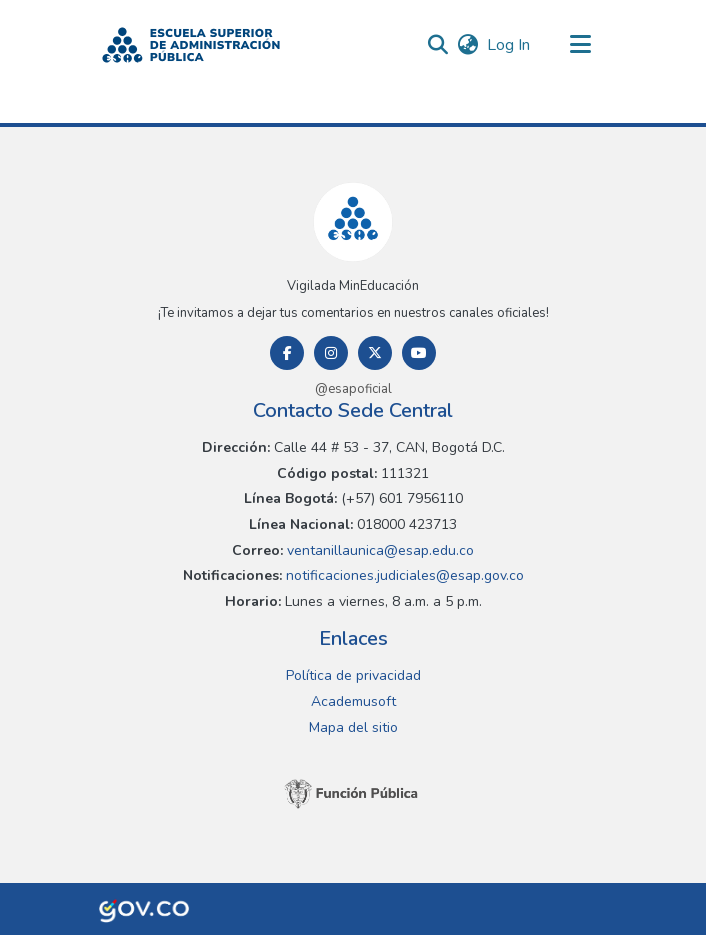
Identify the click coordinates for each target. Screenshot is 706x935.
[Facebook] (287, 353)
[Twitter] (375, 353)
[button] (191, 45)
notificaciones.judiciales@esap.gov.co (403, 575)
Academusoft (353, 701)
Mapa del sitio (353, 727)
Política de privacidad (353, 675)
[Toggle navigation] (580, 45)
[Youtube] (419, 353)
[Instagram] (331, 353)
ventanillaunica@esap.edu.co (378, 550)
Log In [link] (509, 45)
